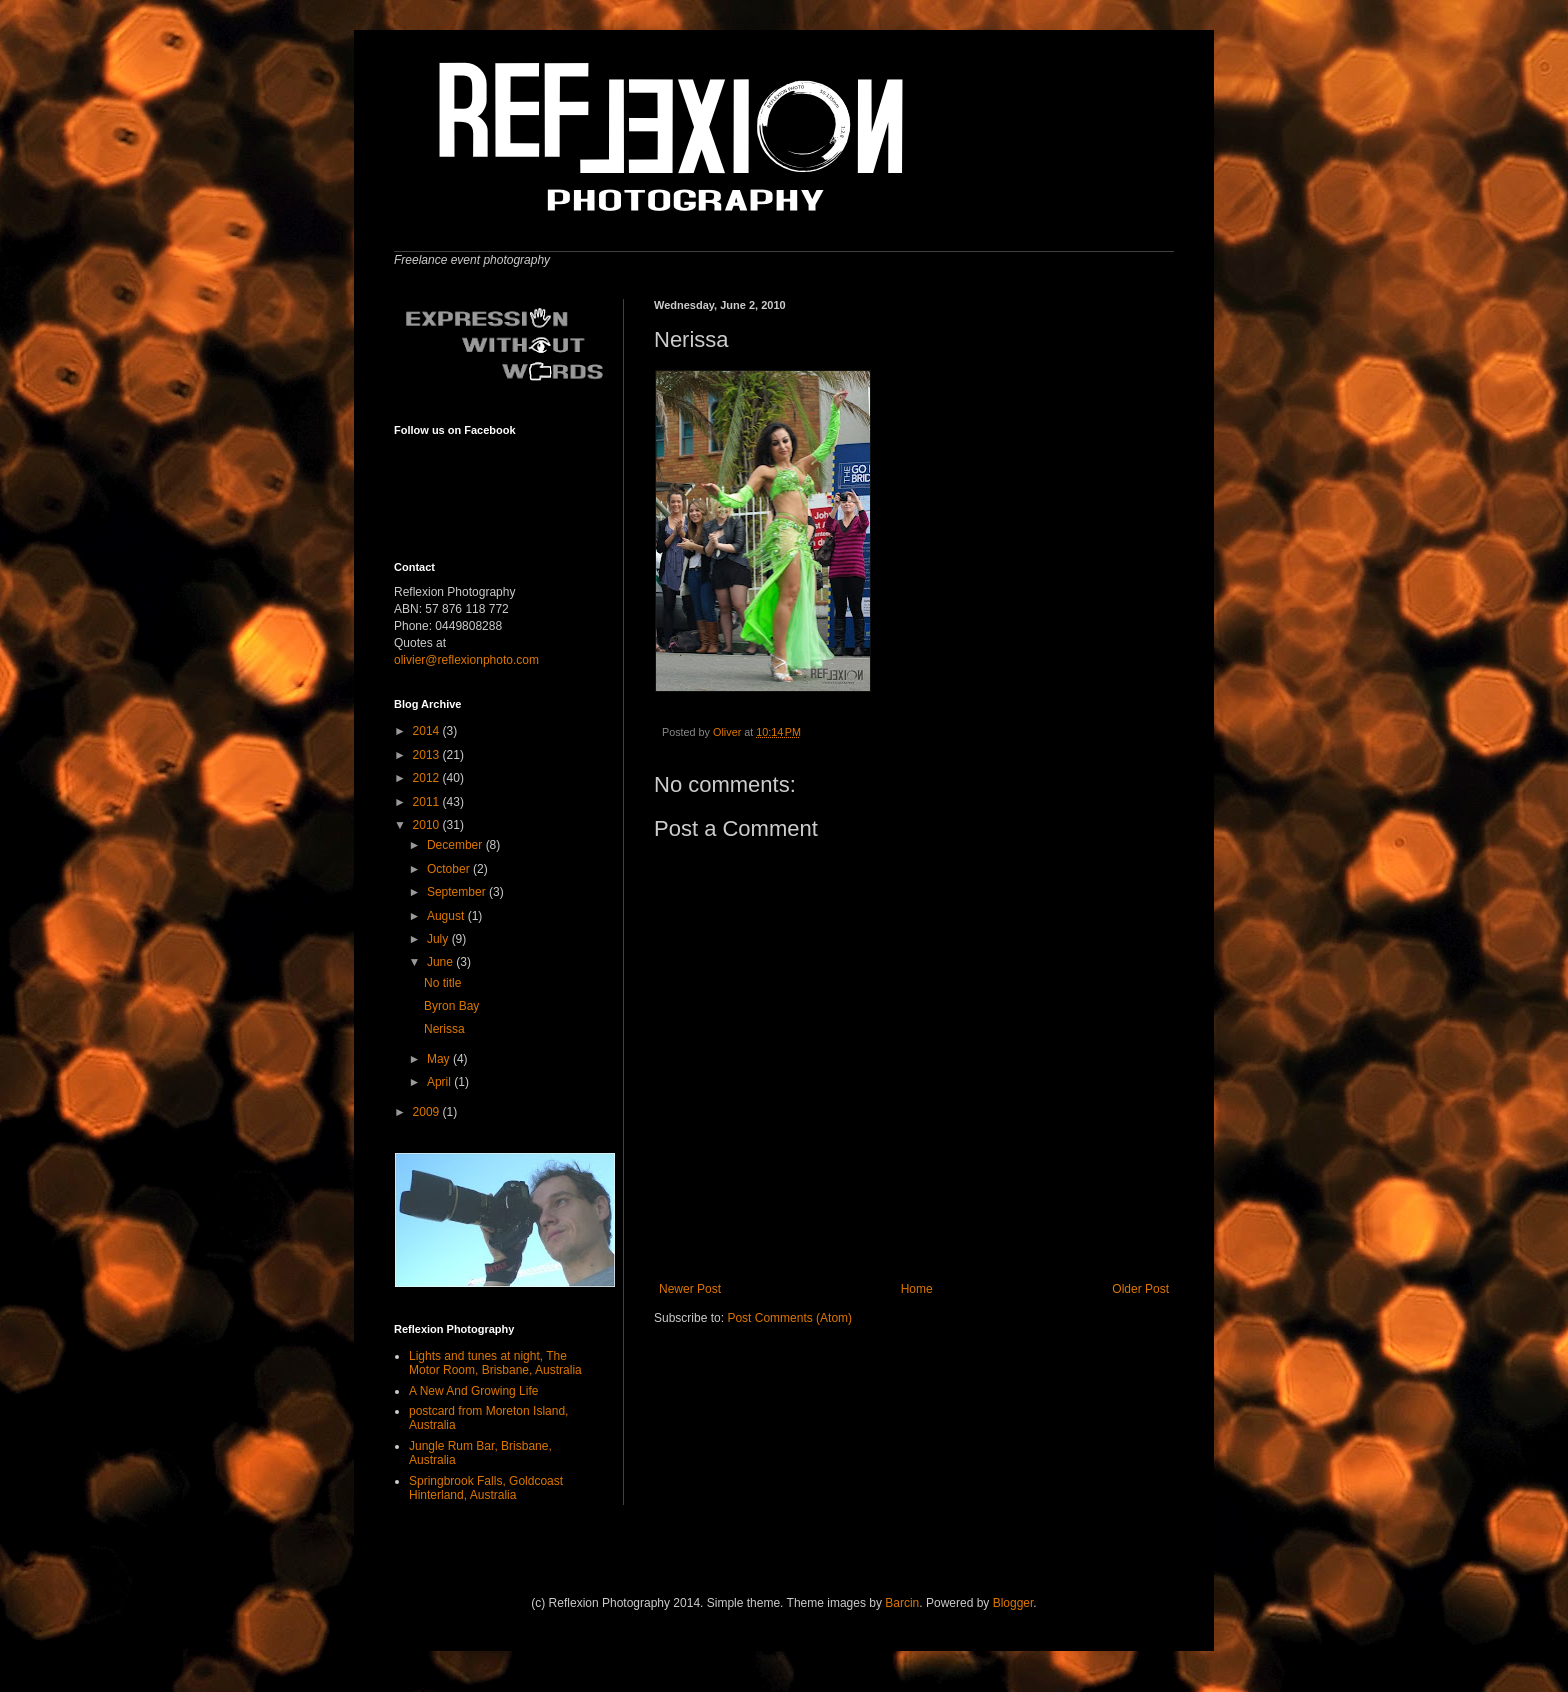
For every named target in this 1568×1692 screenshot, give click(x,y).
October (450, 869)
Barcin (902, 1603)
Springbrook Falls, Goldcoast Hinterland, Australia (486, 1488)
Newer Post (690, 1289)
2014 (428, 731)
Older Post (1140, 1289)
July (439, 939)
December (456, 845)
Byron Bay (451, 1006)
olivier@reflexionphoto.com (466, 660)
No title (442, 983)
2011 (428, 802)
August (447, 916)
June (441, 962)
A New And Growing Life (473, 1391)
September (458, 892)
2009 (428, 1112)
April (440, 1082)
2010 (428, 825)
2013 (428, 755)
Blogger (1013, 1603)
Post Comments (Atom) (789, 1318)
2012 (428, 778)
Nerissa (444, 1029)
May (440, 1059)
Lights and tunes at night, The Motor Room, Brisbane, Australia (495, 1363)
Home (917, 1289)
